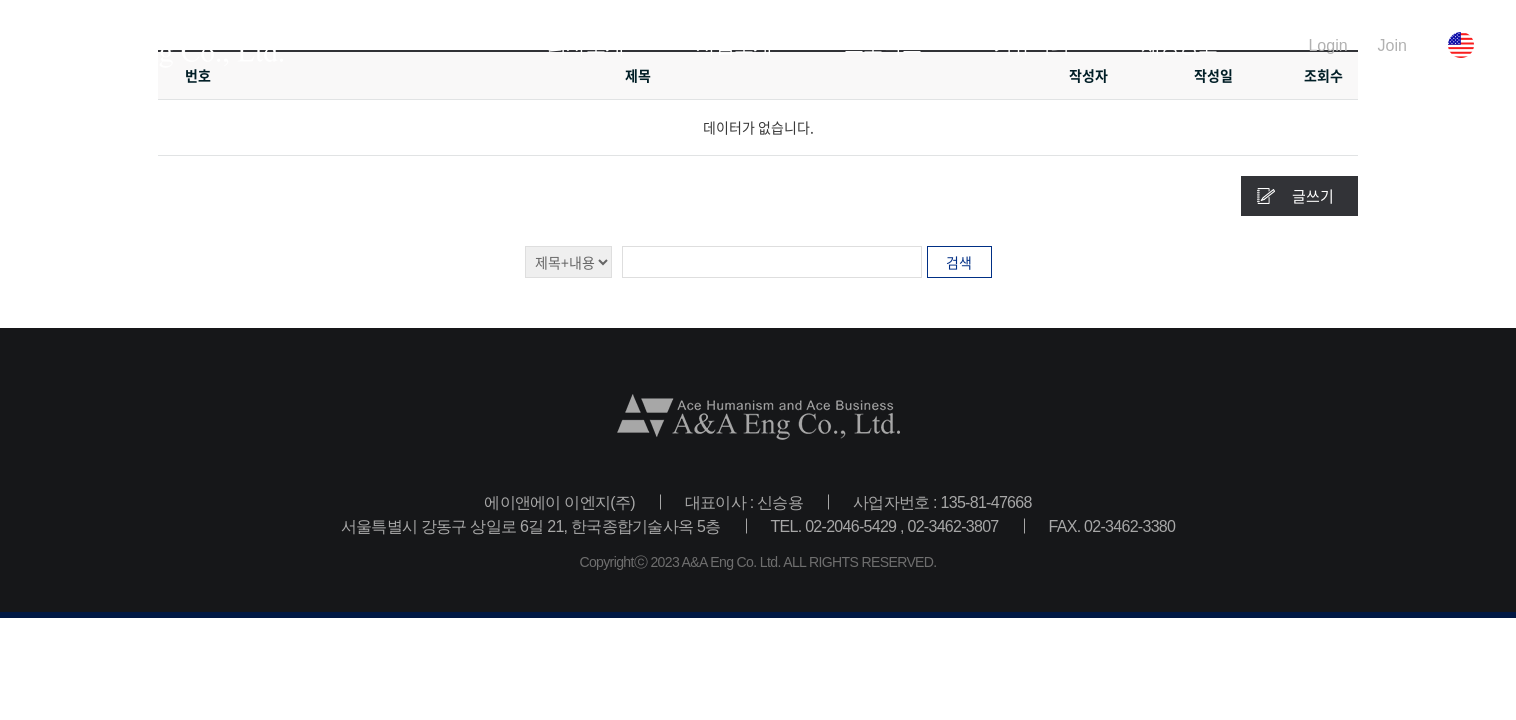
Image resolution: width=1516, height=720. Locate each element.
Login (1327, 45)
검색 (959, 262)
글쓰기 (1313, 196)
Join (1392, 45)
